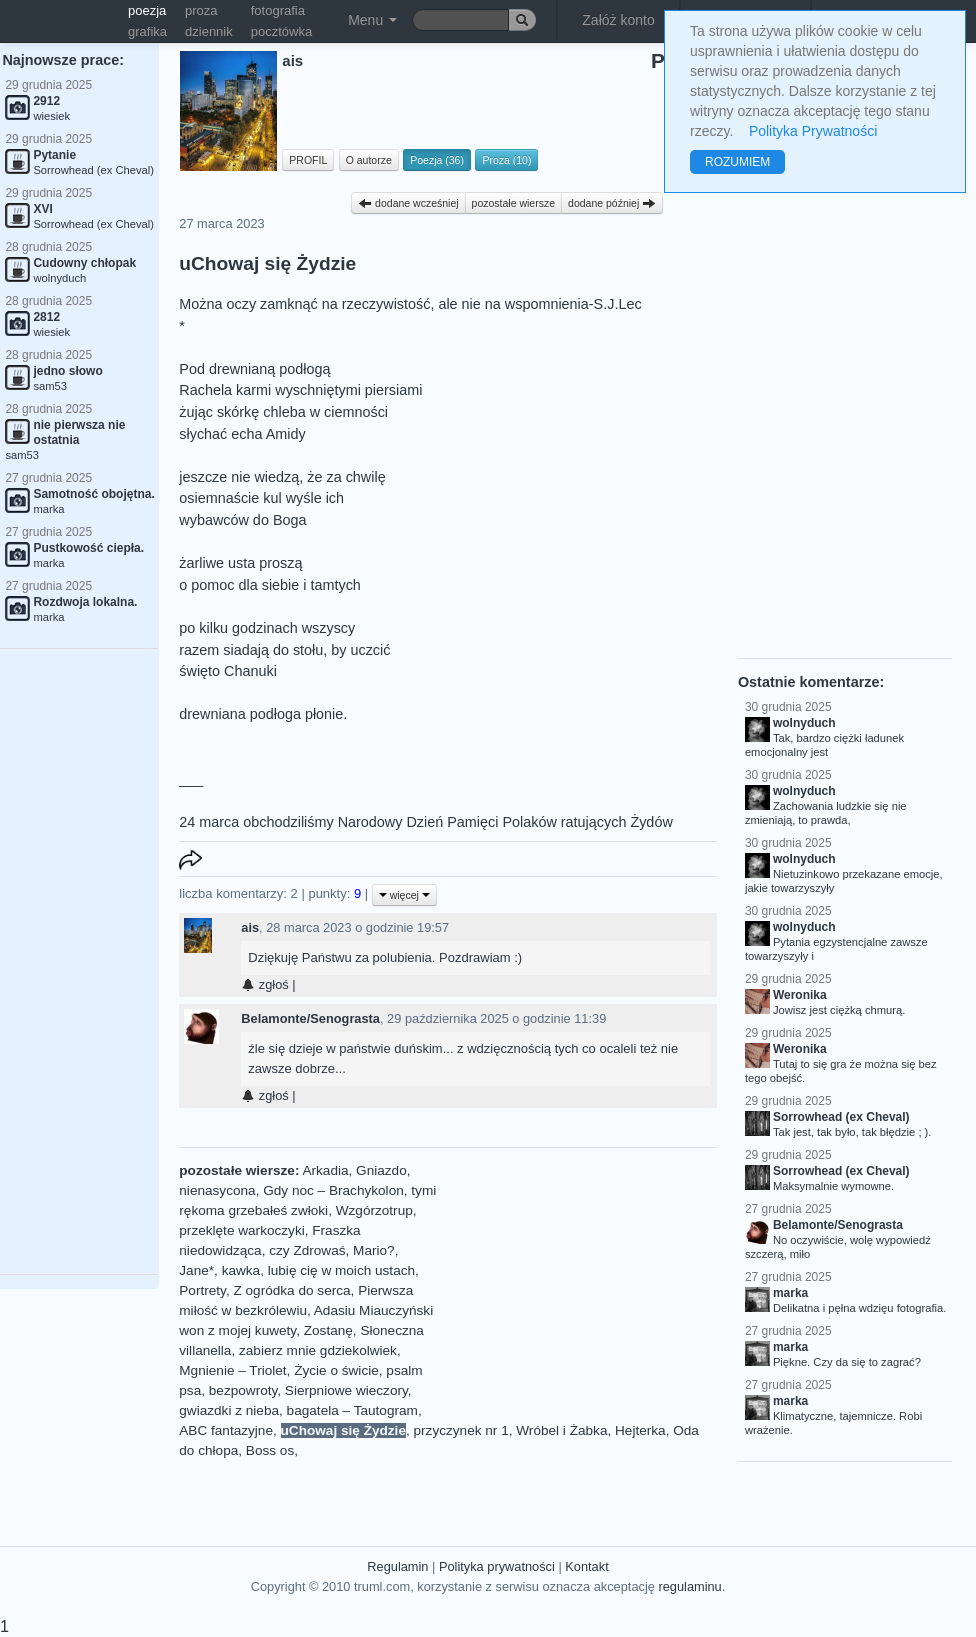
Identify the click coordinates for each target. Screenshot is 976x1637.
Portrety (202, 1290)
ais (250, 927)
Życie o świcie (336, 1370)
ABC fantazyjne (226, 1430)
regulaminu (689, 1586)
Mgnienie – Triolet (232, 1370)
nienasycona (217, 1190)
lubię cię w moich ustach (341, 1270)
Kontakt (586, 1566)
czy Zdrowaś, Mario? (331, 1250)
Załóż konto (618, 20)
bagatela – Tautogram (352, 1410)
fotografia (278, 10)
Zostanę (328, 1330)
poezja (147, 10)
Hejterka (640, 1430)
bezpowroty (243, 1390)
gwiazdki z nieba (229, 1410)
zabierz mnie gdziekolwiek (318, 1350)
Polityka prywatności (497, 1566)
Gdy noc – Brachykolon (333, 1190)
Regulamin (397, 1566)
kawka (241, 1270)
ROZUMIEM (737, 162)
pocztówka (281, 31)
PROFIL (308, 160)
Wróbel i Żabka (561, 1430)
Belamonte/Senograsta (310, 1018)
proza (201, 10)
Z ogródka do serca (291, 1290)
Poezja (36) (437, 160)
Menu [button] (372, 20)
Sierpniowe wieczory (346, 1390)
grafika (147, 31)
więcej (404, 895)
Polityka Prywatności (813, 131)
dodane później (612, 203)
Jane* (196, 1270)
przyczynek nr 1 (461, 1430)
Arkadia (325, 1170)
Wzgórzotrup (374, 1210)
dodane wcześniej (408, 203)
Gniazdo (381, 1170)
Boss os (270, 1450)
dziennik (209, 31)
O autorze (369, 160)
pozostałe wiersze (513, 203)
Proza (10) (506, 160)
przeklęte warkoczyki (241, 1230)
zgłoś (264, 984)
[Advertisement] (582, 1286)
